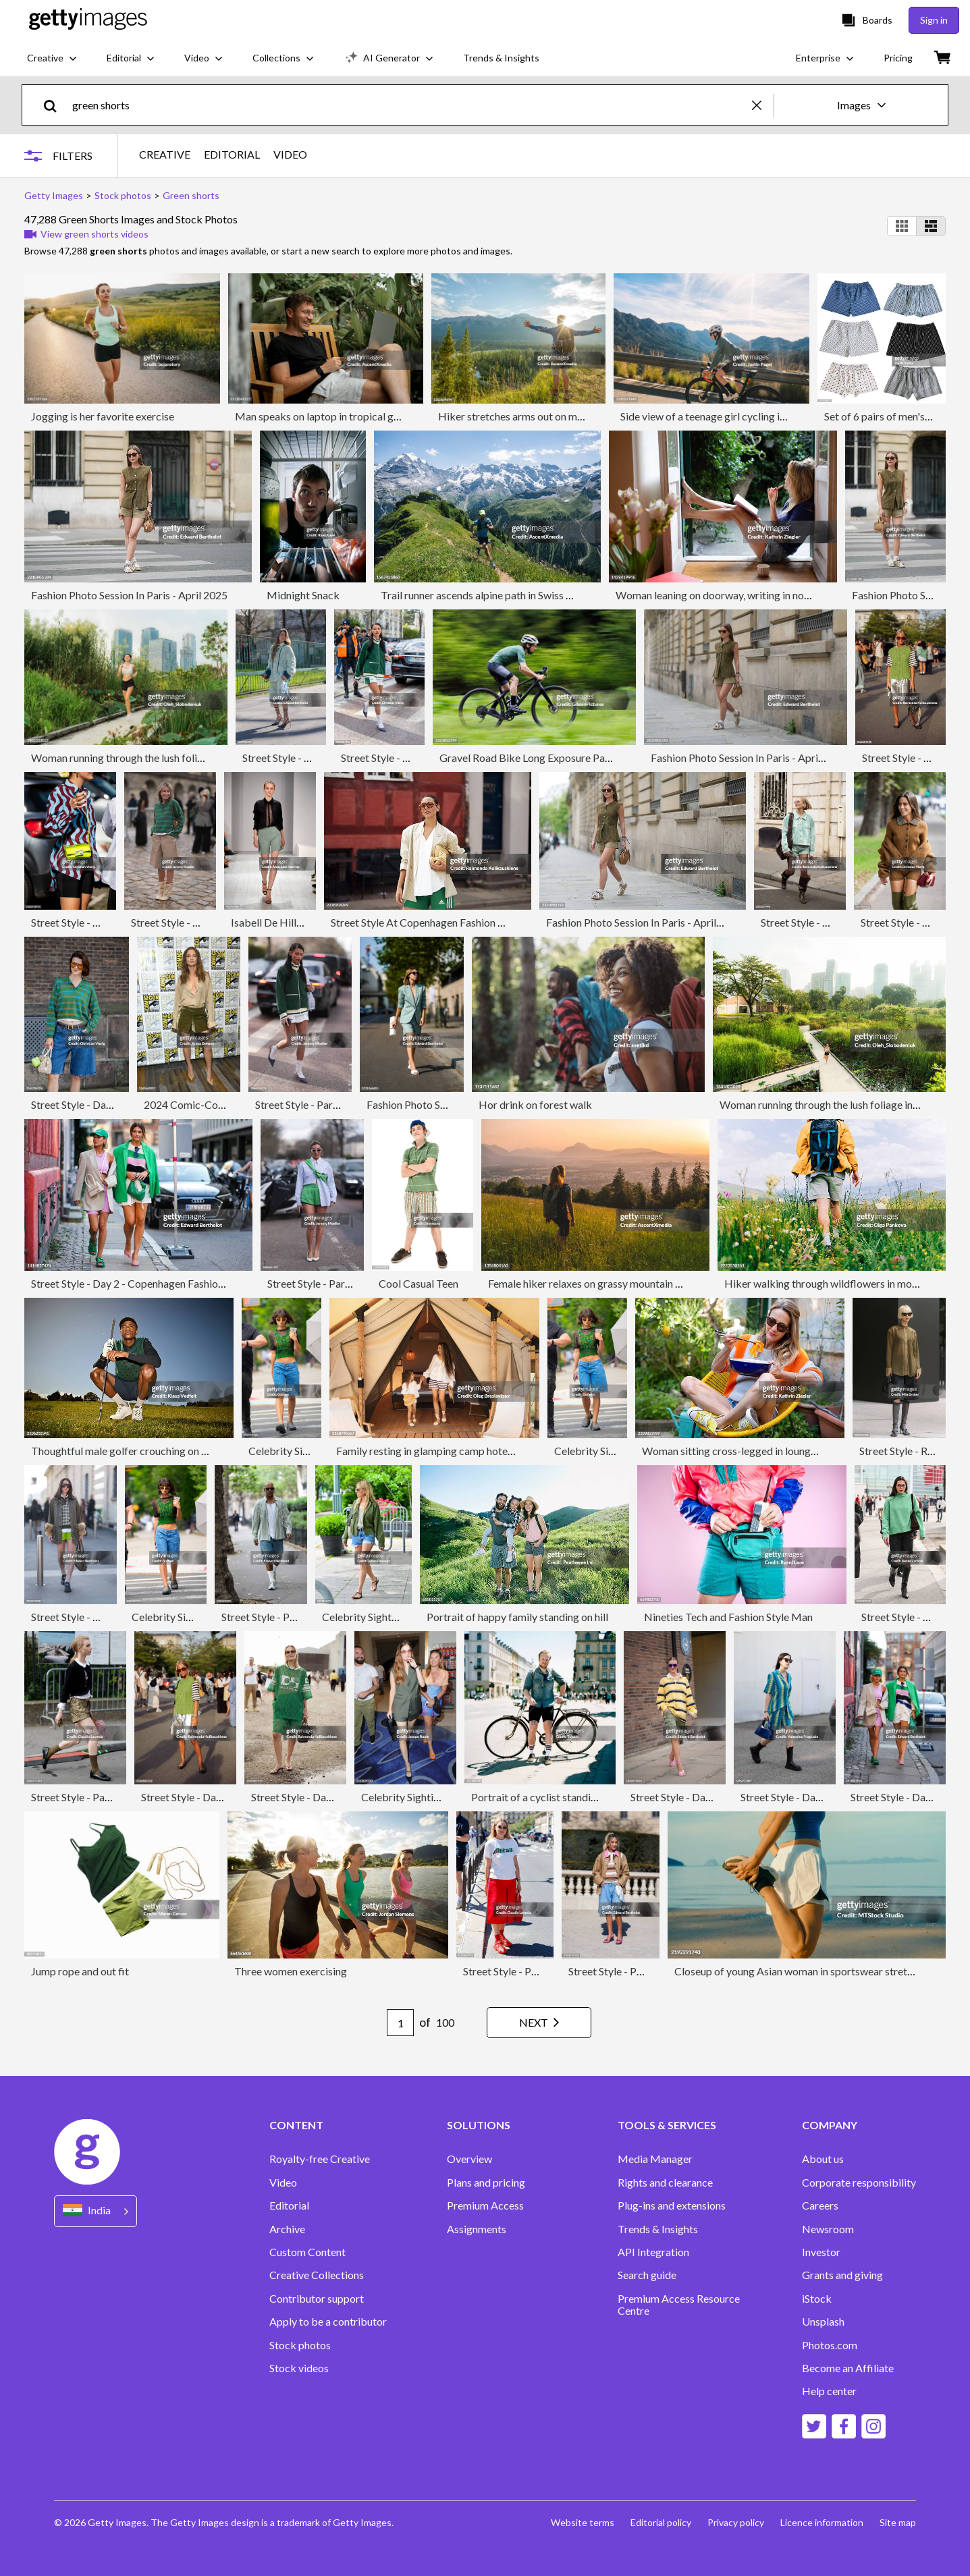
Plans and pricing (486, 2182)
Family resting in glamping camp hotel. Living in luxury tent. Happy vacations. (512, 1450)
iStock (817, 2299)
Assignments (476, 2229)
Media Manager (655, 2159)
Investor (821, 2252)
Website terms (582, 2522)
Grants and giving (842, 2275)
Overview (469, 2159)
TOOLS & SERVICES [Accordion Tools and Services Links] (667, 2125)
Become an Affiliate (848, 2368)
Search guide (647, 2275)
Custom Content (307, 2252)
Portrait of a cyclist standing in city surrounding (580, 1796)
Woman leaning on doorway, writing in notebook (727, 594)
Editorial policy (660, 2522)
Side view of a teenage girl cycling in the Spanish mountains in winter (775, 416)
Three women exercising (290, 1971)
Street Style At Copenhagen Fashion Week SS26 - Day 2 (458, 922)
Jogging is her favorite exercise (102, 416)
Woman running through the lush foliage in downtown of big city (178, 757)
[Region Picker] (95, 2211)
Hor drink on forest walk (535, 1104)
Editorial (289, 2205)
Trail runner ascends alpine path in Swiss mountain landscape (519, 594)
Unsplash (823, 2321)
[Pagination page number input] (400, 2022)
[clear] (763, 105)
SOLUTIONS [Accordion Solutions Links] (478, 2125)
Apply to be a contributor (328, 2321)
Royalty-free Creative (319, 2159)
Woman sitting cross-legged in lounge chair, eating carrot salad (786, 1450)
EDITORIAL (232, 154)
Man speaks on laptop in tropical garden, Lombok (349, 416)
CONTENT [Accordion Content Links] (296, 2125)
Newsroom (828, 2229)
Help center (829, 2391)
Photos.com (829, 2345)
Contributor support (316, 2299)
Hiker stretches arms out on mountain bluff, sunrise (555, 416)
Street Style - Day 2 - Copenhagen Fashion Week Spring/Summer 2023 (192, 1283)
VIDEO (290, 154)
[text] (410, 105)
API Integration (653, 2252)
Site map (898, 2522)
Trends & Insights (658, 2229)
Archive (287, 2229)
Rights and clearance (665, 2182)
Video (283, 2182)
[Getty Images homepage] (88, 20)
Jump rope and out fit (80, 1971)
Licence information (821, 2522)
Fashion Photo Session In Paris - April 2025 (129, 594)
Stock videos (299, 2368)
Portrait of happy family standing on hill (517, 1616)
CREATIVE (164, 154)
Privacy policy (735, 2522)
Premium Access (485, 2205)
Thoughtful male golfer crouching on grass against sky (155, 1450)
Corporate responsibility (859, 2182)
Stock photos (300, 2345)
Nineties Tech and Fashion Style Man (728, 1616)
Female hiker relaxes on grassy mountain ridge (593, 1283)
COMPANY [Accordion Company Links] (829, 2125)
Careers (820, 2205)
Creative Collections (316, 2275)
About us (823, 2159)
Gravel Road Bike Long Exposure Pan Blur (535, 757)
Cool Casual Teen (418, 1283)
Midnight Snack (303, 594)
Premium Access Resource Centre (679, 2305)
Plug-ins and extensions (672, 2205)
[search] (56, 105)
